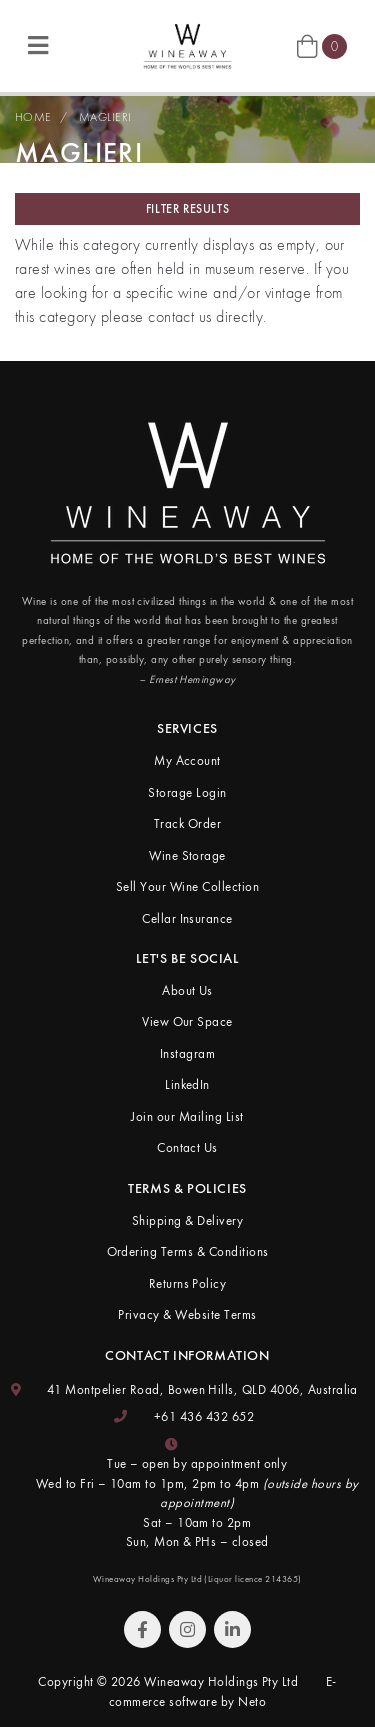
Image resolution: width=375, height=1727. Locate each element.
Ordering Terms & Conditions (188, 1251)
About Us (187, 990)
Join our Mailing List (187, 1116)
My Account (187, 760)
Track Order (187, 823)
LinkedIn (187, 1084)
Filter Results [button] (187, 209)
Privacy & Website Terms (187, 1314)
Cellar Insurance (187, 918)
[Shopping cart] (322, 45)
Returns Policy (188, 1283)
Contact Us (187, 1147)
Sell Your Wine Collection (187, 886)
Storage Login (187, 792)
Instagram (187, 1053)
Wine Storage (187, 855)
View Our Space (187, 1021)
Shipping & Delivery (187, 1220)
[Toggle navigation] (38, 46)
